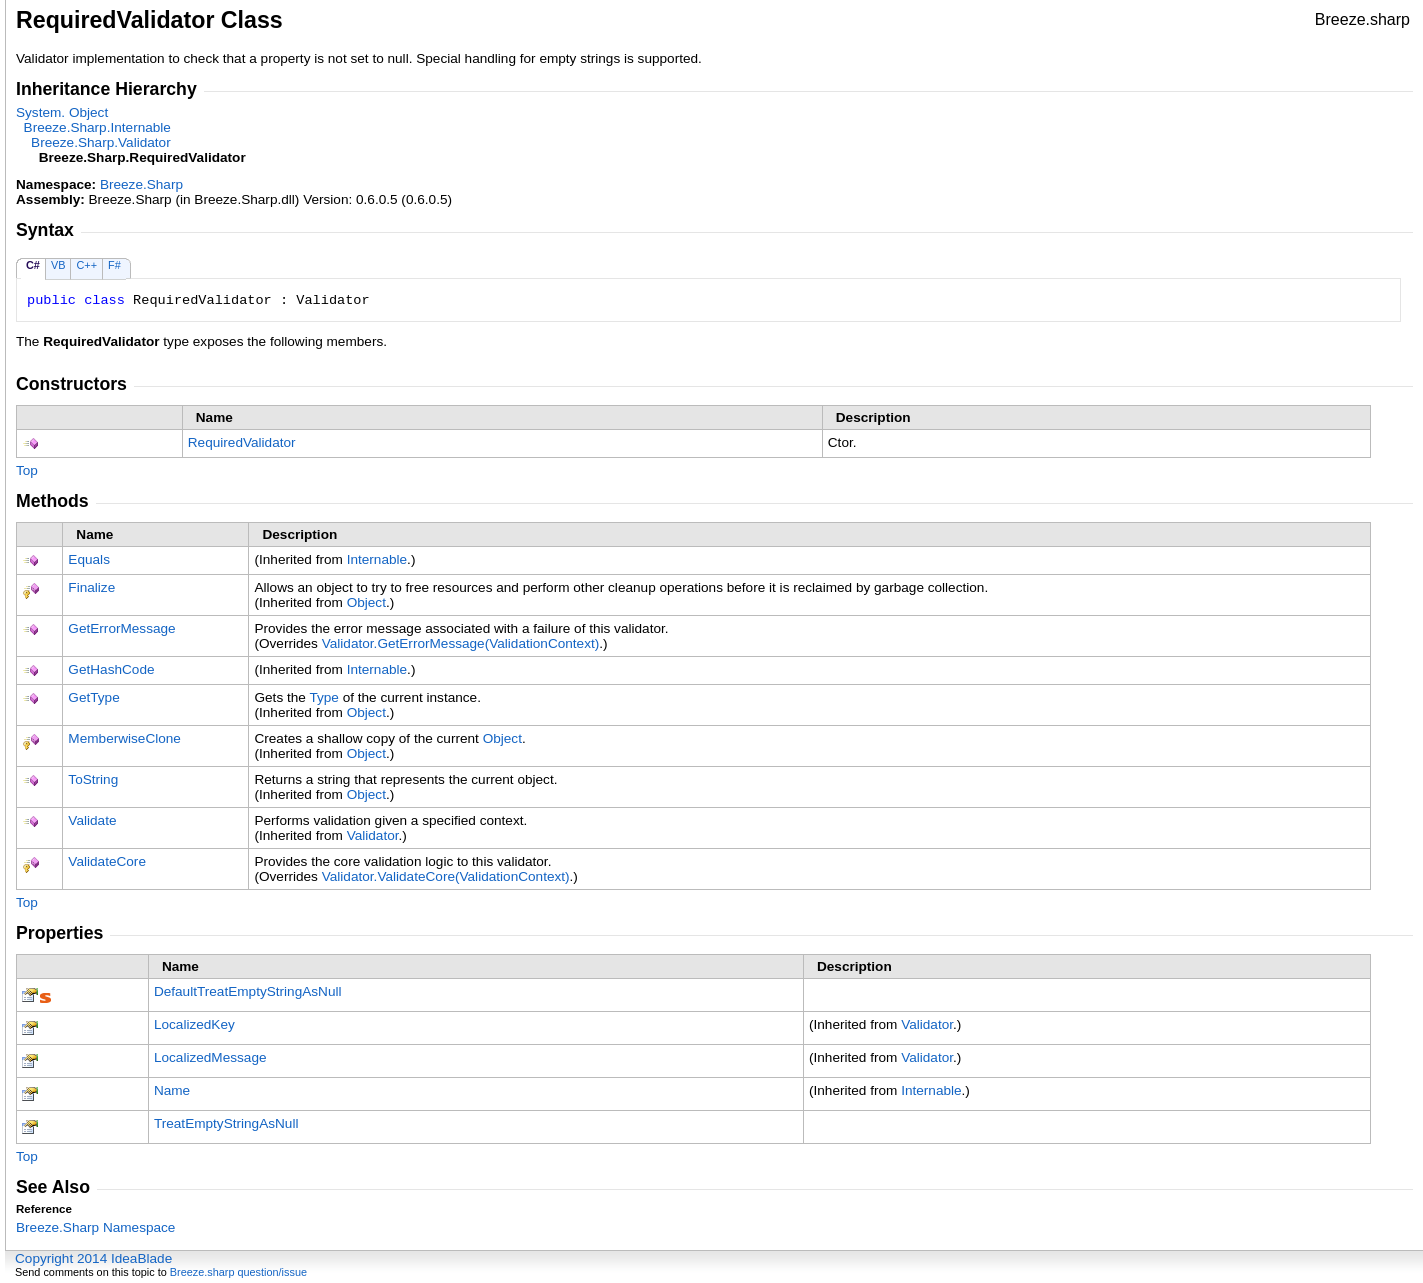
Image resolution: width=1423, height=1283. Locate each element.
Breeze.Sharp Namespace (95, 1227)
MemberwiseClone (124, 738)
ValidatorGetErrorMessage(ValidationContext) (461, 643)
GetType (93, 697)
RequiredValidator (242, 442)
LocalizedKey (194, 1024)
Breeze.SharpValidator (101, 142)
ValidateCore (107, 861)
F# (114, 265)
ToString (93, 779)
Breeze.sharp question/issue (238, 1272)
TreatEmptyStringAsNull (226, 1123)
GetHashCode (111, 669)
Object (366, 602)
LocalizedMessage (210, 1057)
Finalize (91, 587)
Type (323, 697)
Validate (92, 820)
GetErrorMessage (121, 628)
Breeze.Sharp (141, 184)
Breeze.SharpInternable (97, 127)
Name (172, 1090)
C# (33, 265)
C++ (86, 265)
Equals (89, 559)
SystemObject (62, 112)
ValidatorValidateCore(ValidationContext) (446, 876)
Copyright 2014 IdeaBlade (93, 1258)
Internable (377, 559)
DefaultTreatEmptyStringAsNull (248, 991)
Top (27, 470)
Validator (373, 835)
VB (58, 265)
